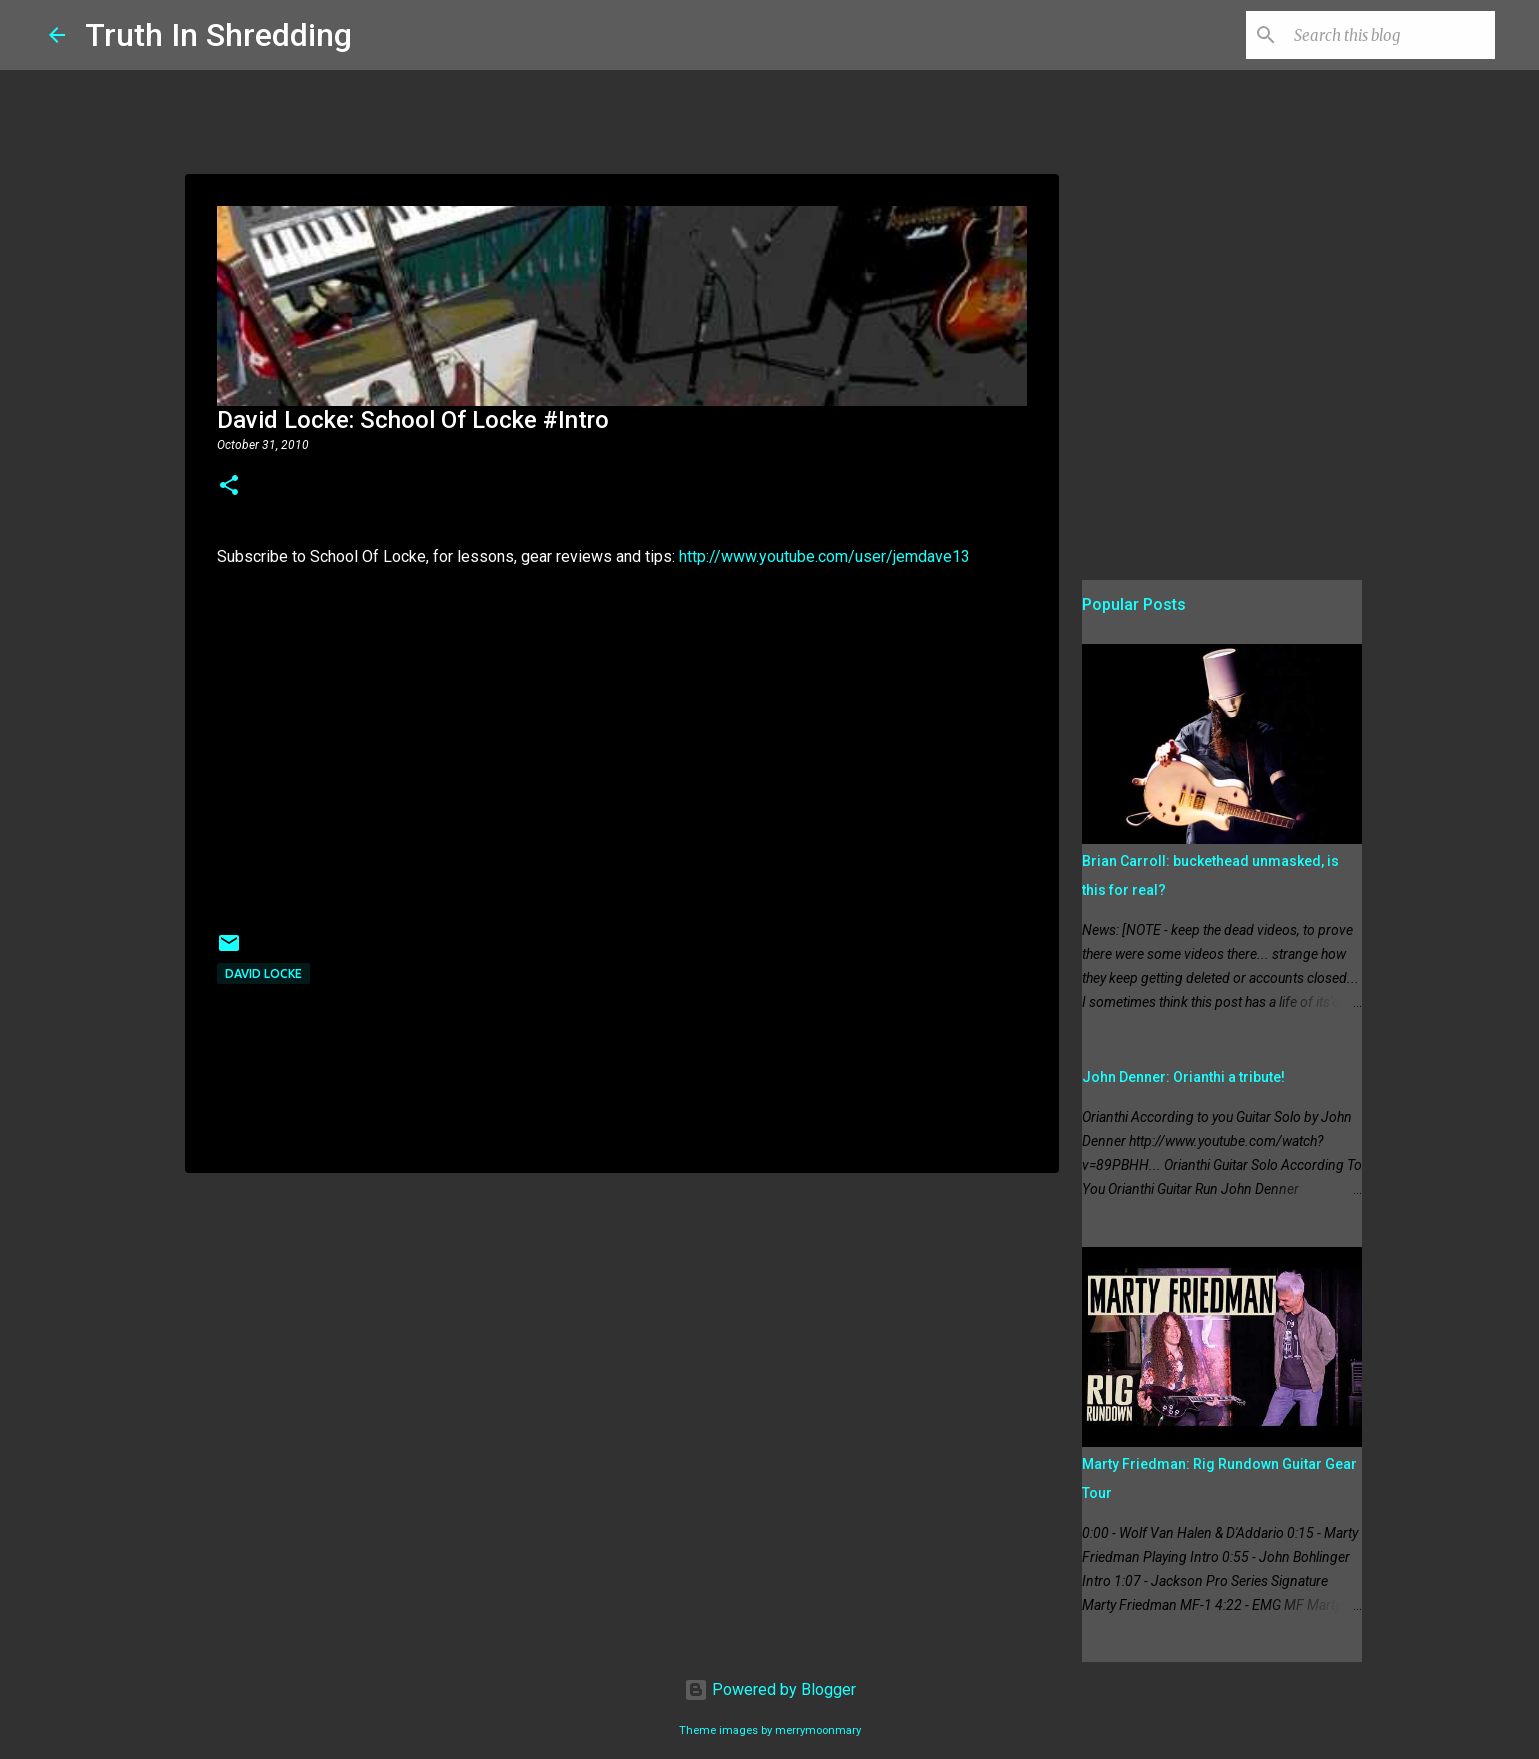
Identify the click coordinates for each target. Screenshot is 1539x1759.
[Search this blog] (1390, 35)
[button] (229, 487)
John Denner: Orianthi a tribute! (1183, 1077)
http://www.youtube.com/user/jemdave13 (824, 556)
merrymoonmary (818, 1730)
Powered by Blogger (770, 1689)
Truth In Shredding (218, 35)
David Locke (263, 973)
